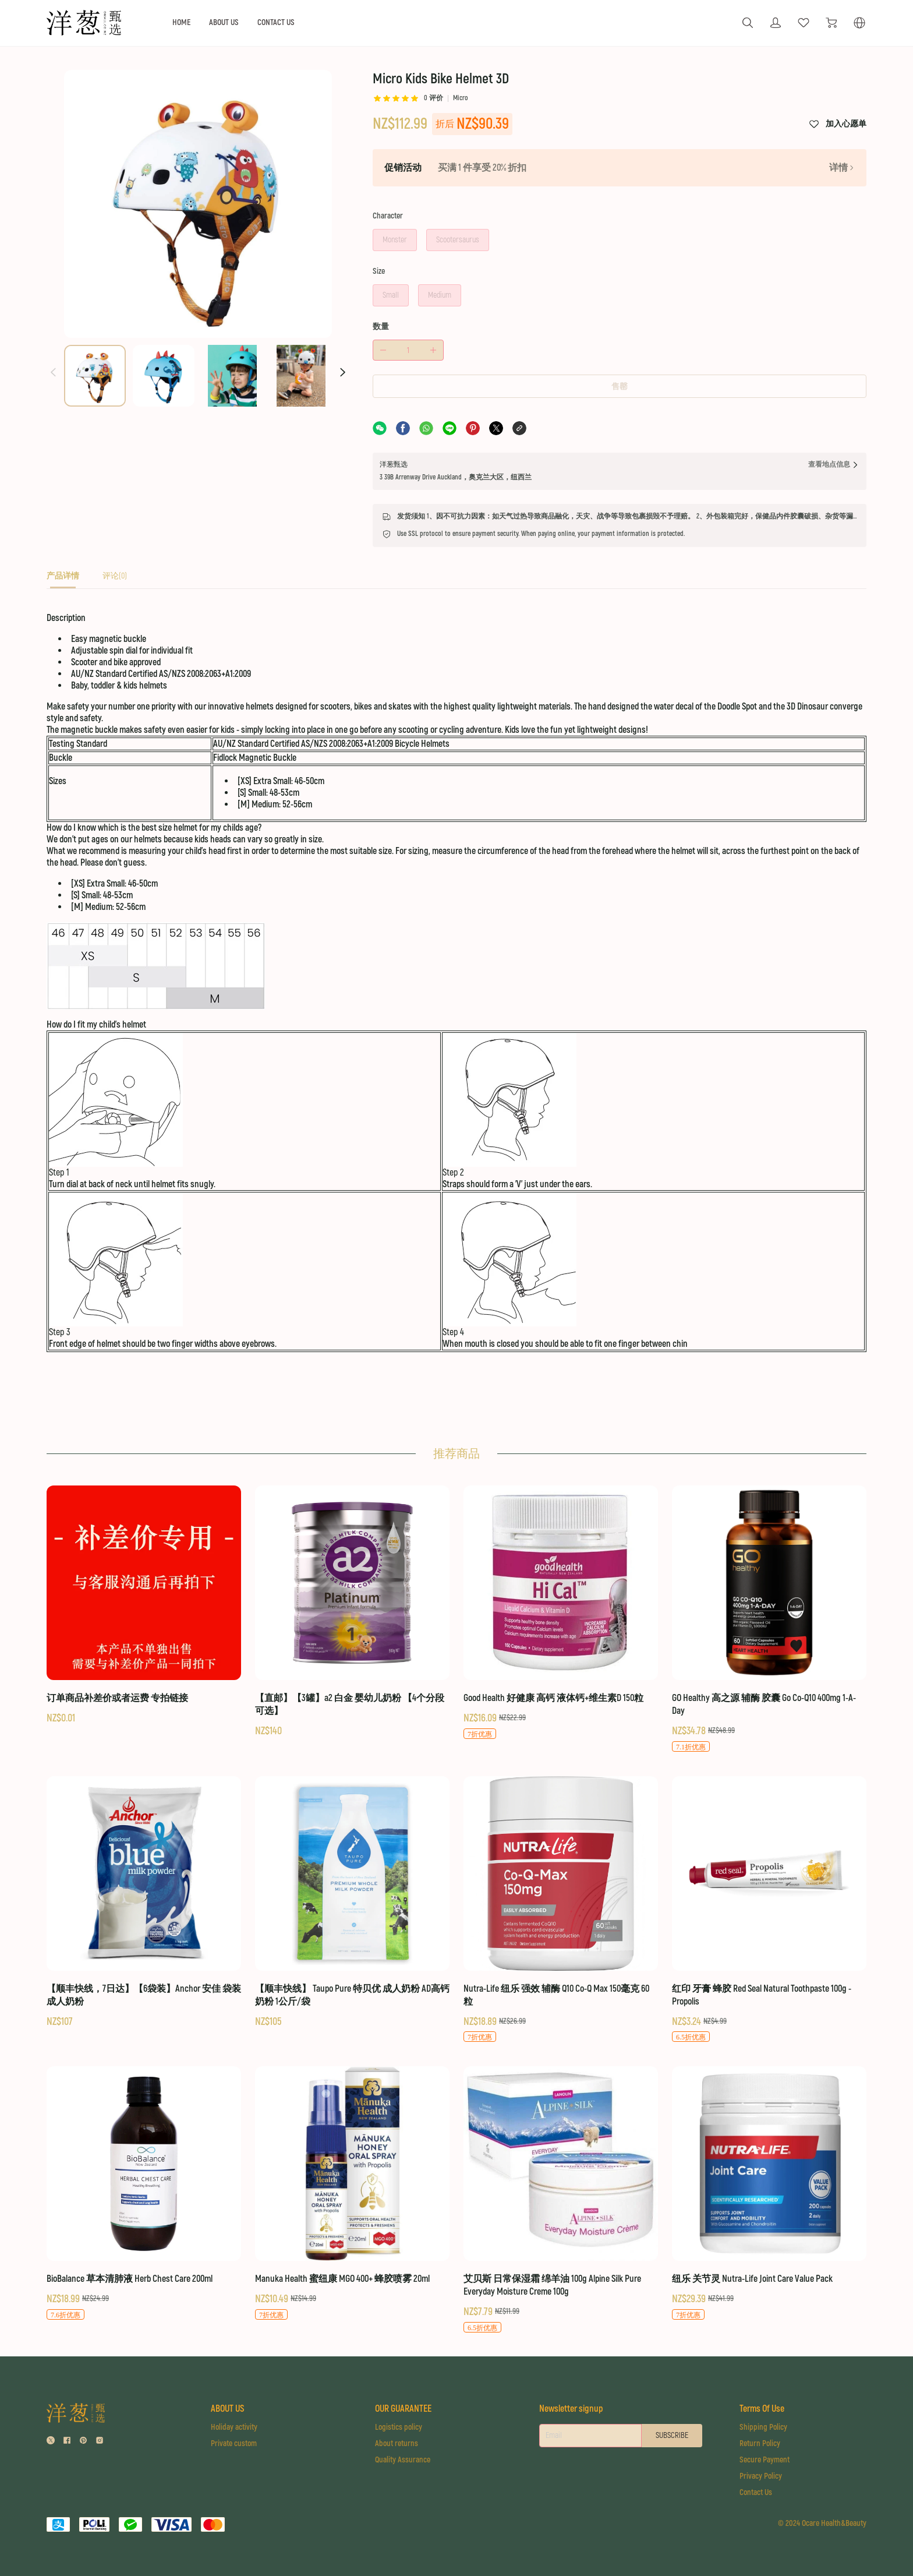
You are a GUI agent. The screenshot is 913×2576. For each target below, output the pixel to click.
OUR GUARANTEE (403, 2408)
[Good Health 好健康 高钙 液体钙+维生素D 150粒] (560, 1612)
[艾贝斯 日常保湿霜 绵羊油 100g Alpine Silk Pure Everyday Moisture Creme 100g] (560, 2200)
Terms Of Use (761, 2408)
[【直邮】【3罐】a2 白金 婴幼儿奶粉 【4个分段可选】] (352, 1611)
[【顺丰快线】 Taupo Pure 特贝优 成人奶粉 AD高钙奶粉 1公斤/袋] (352, 1902)
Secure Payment (764, 2459)
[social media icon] (51, 2442)
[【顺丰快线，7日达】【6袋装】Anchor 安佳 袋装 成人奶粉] (144, 1902)
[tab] (63, 579)
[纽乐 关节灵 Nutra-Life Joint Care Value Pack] (769, 2193)
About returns (396, 2443)
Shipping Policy (763, 2427)
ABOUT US (224, 22)
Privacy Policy (760, 2475)
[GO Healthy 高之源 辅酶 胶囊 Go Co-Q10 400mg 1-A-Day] (769, 1618)
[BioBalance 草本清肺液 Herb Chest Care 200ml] (144, 2193)
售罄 (619, 386)
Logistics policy (398, 2427)
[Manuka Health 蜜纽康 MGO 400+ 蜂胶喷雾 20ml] (352, 2193)
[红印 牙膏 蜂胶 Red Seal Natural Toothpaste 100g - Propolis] (769, 1909)
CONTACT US (276, 22)
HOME (181, 22)
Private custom (234, 2443)
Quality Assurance (402, 2459)
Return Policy (759, 2443)
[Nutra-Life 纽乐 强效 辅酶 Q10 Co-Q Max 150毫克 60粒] (560, 1909)
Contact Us (755, 2492)
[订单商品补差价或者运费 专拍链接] (144, 1605)
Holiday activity (234, 2427)
